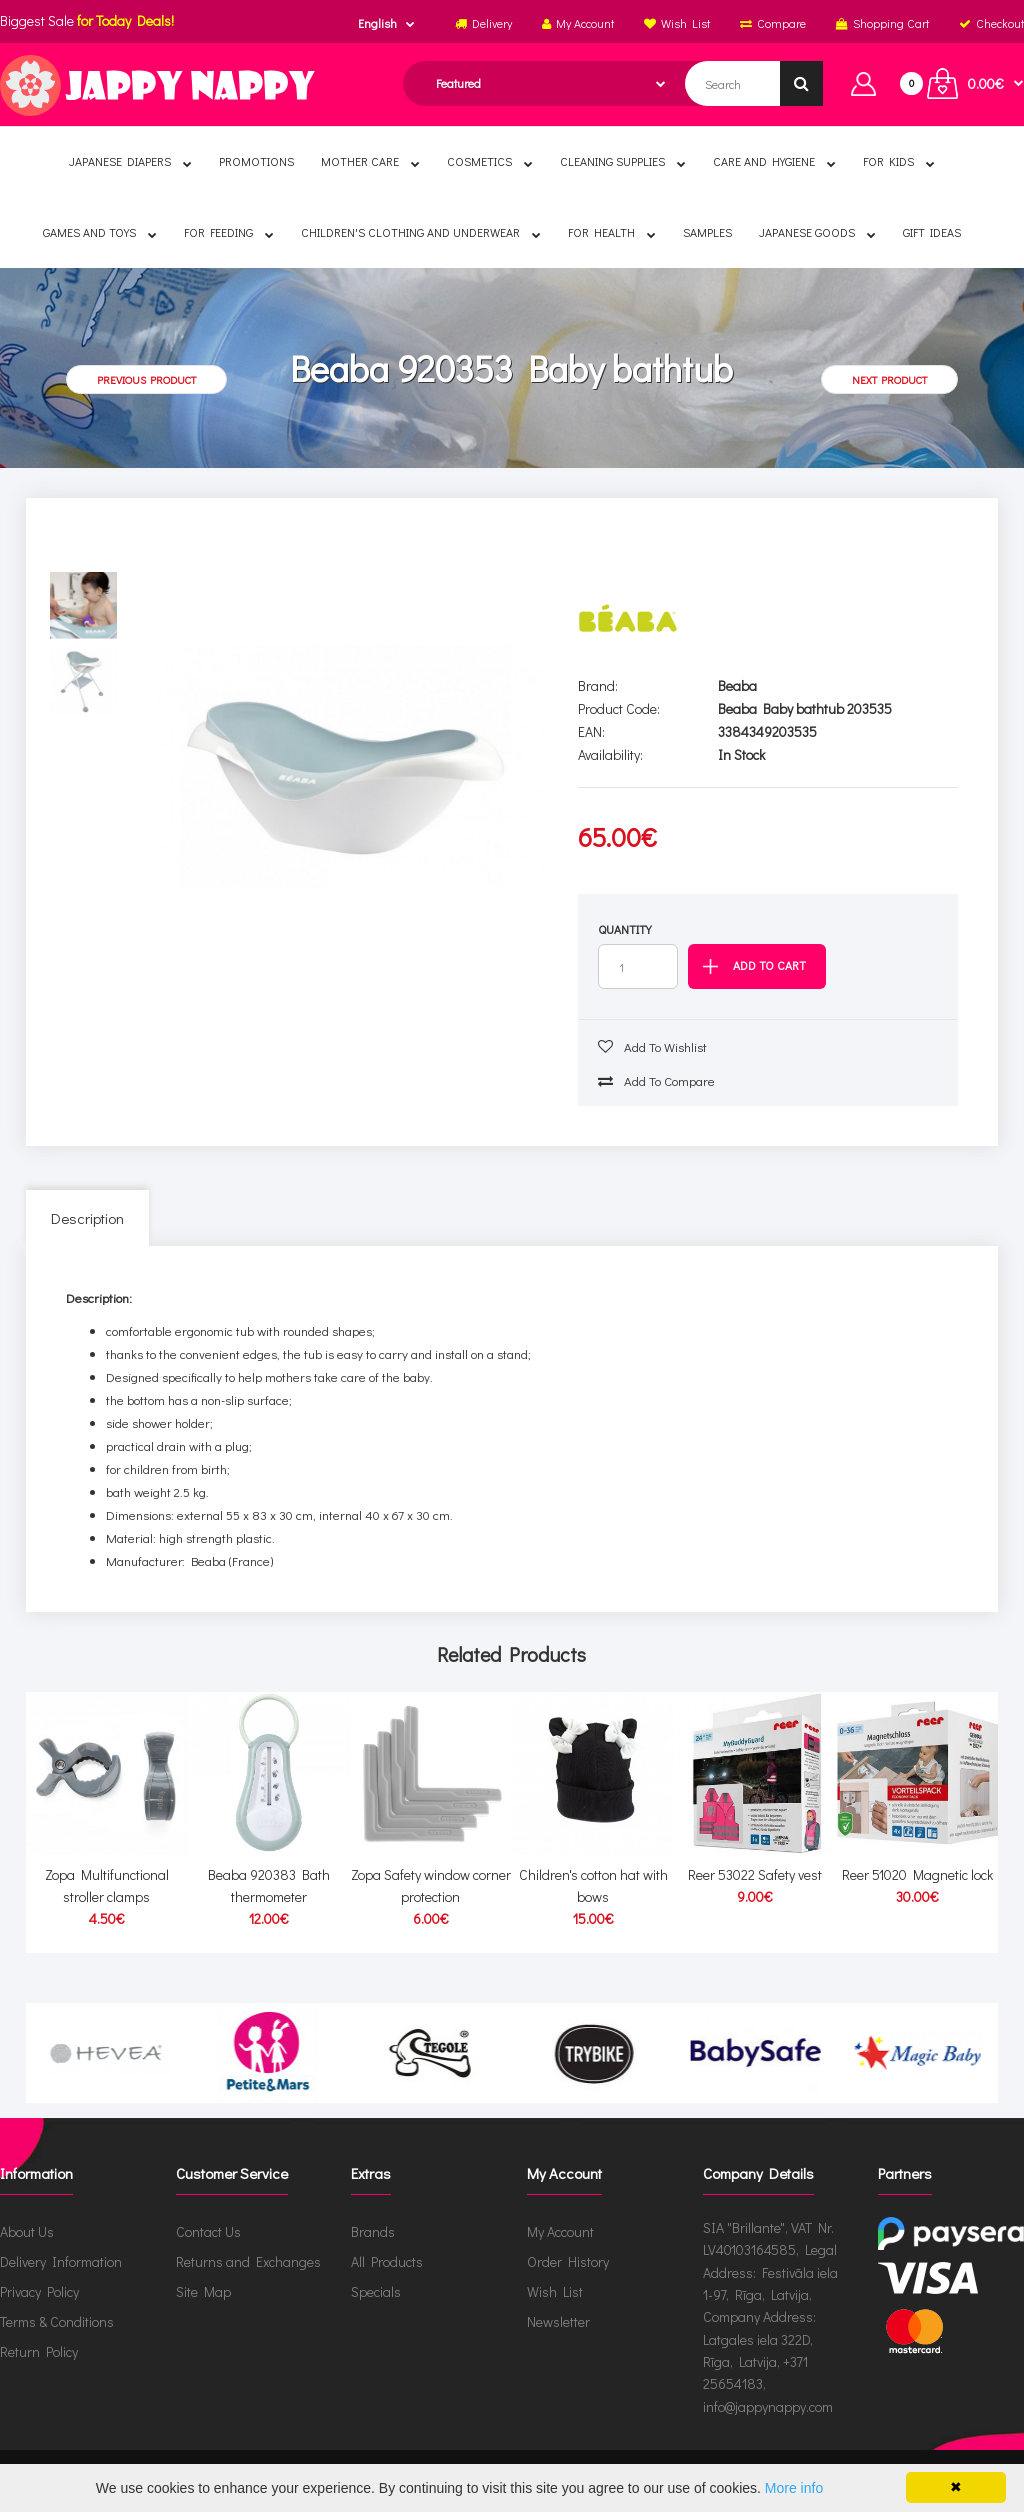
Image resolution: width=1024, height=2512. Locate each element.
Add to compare (656, 1080)
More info (794, 2488)
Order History (568, 2261)
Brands (373, 2231)
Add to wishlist (652, 1046)
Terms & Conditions (57, 2321)
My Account (560, 2231)
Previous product (146, 379)
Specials (376, 2291)
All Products (387, 2261)
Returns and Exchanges (248, 2261)
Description (87, 1218)
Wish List (555, 2291)
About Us (27, 2231)
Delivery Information (61, 2261)
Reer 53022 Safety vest (755, 1874)
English (377, 23)
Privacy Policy (39, 2291)
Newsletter (558, 2321)
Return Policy (39, 2351)
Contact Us (208, 2231)
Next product (889, 379)
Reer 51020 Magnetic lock (917, 1874)
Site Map (203, 2291)
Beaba (737, 685)
